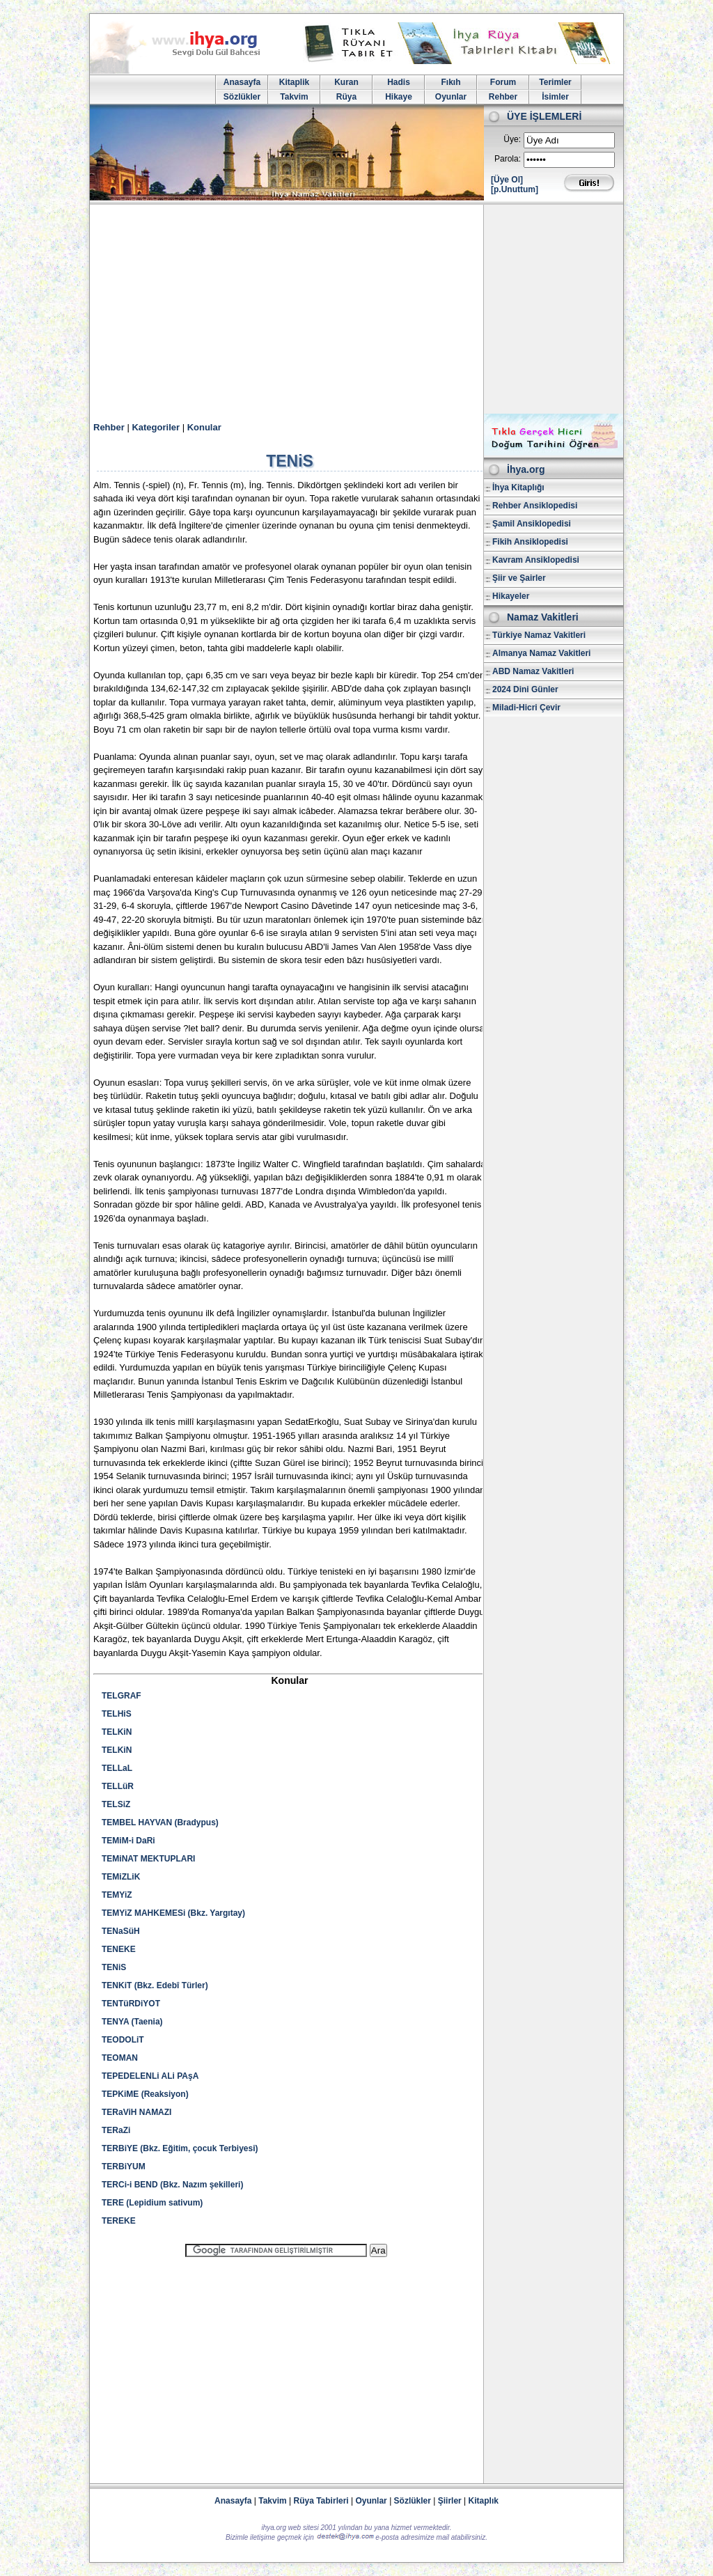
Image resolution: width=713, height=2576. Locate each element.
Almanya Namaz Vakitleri (541, 653)
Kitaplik (294, 82)
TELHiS (117, 1714)
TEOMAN (120, 2058)
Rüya (346, 97)
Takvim (294, 97)
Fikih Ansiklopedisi (530, 542)
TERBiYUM (124, 2166)
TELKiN (117, 1732)
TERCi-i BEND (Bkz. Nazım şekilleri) (172, 2184)
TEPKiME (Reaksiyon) (145, 2094)
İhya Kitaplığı (518, 487)
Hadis (398, 82)
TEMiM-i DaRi (128, 1840)
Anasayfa (242, 82)
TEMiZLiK (121, 1877)
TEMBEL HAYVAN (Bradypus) (160, 1822)
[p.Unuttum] (514, 189)
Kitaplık (484, 2501)
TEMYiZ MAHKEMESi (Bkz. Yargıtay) (173, 1913)
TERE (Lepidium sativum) (152, 2203)
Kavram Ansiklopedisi (535, 560)
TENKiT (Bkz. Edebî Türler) (155, 1985)
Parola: (507, 159)
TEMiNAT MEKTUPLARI (148, 1859)
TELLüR (118, 1786)
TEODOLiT (123, 2040)
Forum (503, 82)
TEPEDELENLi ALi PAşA (150, 2076)
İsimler (555, 97)
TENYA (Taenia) (132, 2022)
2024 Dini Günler (525, 689)
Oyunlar (451, 97)
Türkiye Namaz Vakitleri (539, 635)
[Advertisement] (356, 309)
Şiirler (450, 2501)
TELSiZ (116, 1804)
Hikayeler (510, 596)
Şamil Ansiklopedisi (531, 524)
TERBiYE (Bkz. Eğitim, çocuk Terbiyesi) (180, 2148)
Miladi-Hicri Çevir (526, 707)
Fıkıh (450, 82)
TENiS (114, 1967)
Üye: (512, 139)
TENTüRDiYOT (131, 2003)
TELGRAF (121, 1696)
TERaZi (116, 2130)
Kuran (346, 82)
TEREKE (119, 2221)
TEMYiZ (117, 1895)
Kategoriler (156, 427)
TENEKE (119, 1949)
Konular (204, 427)
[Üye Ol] (507, 180)
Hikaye (398, 97)
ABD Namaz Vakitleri (533, 671)
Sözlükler (242, 97)
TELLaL (117, 1768)
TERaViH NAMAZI (136, 2112)
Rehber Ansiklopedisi (534, 505)
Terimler (555, 82)
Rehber (503, 97)
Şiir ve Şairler (519, 578)
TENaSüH (121, 1931)
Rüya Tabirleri (321, 2501)
